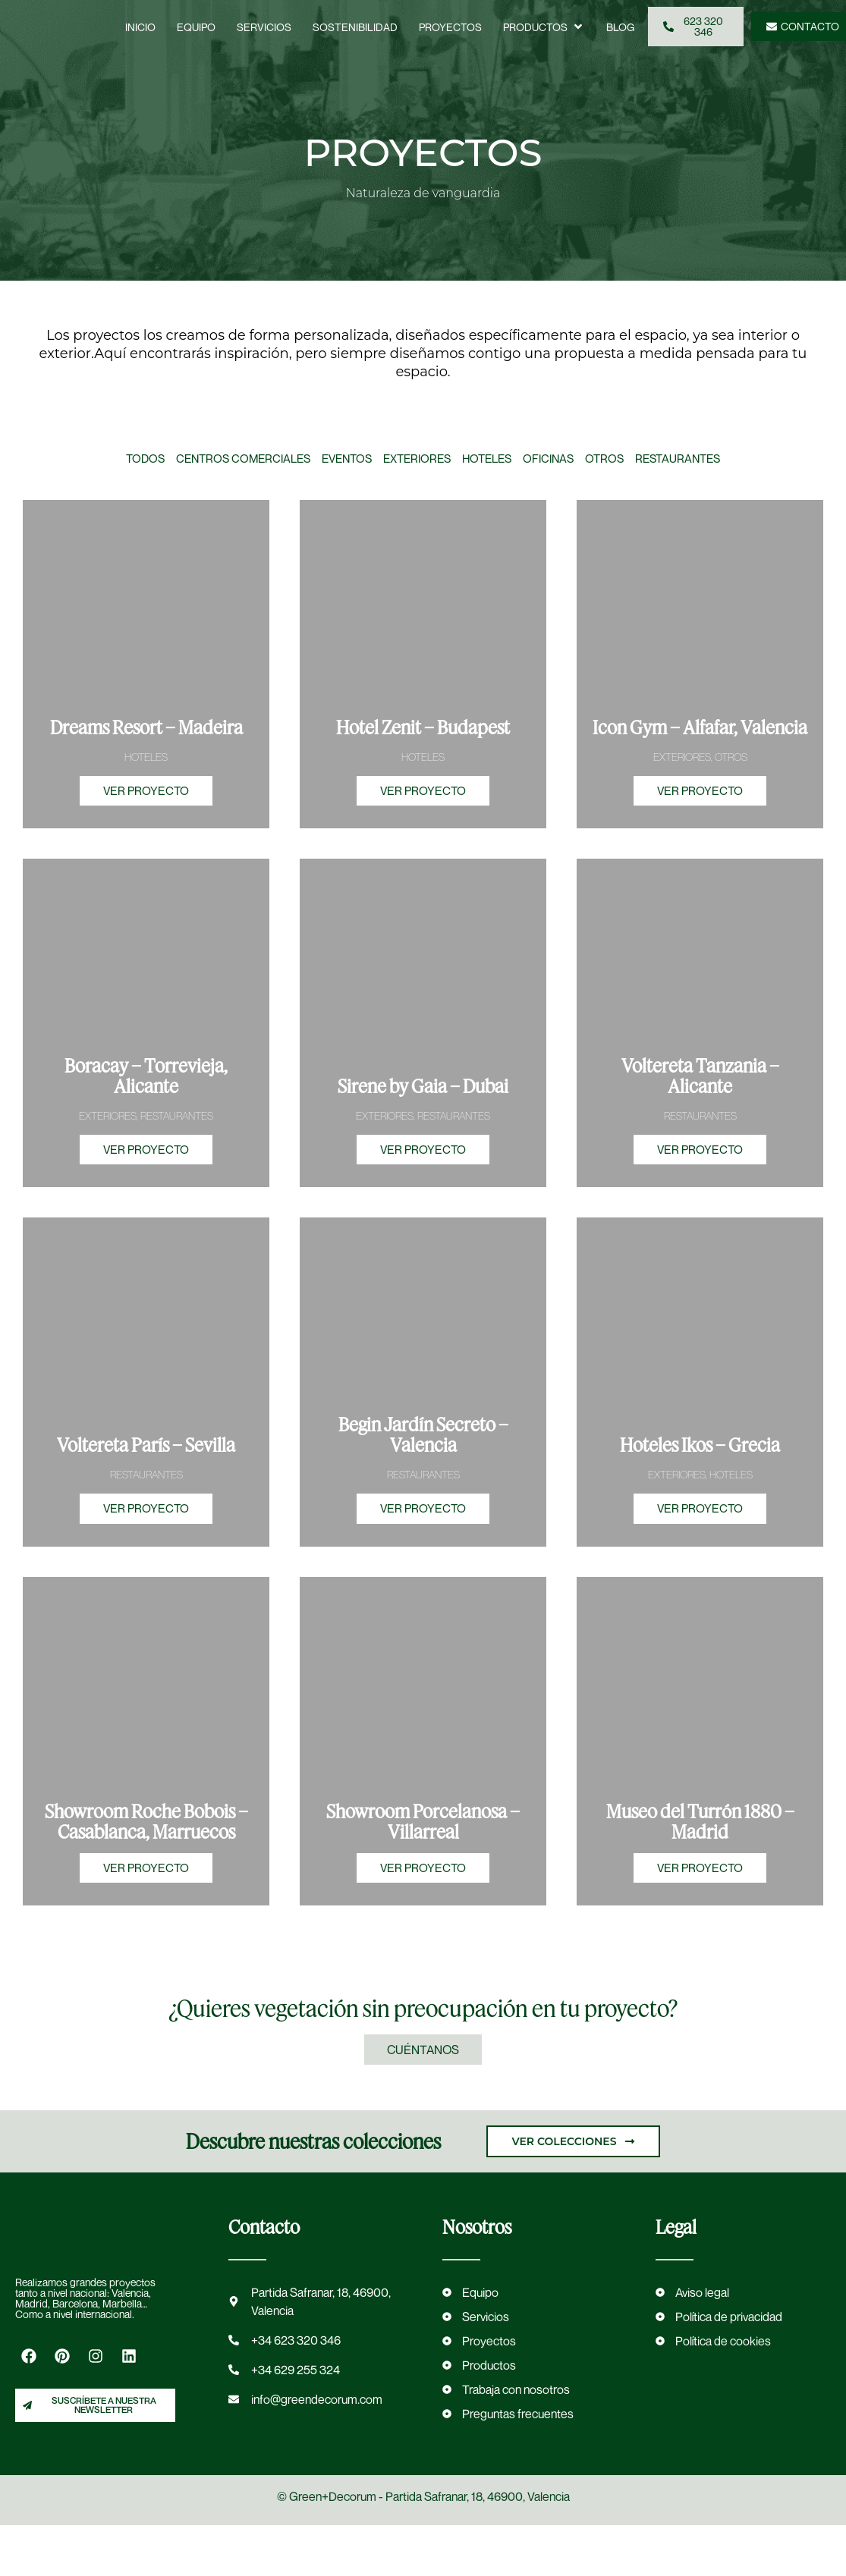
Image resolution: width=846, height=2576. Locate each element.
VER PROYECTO (146, 803)
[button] (544, 27)
